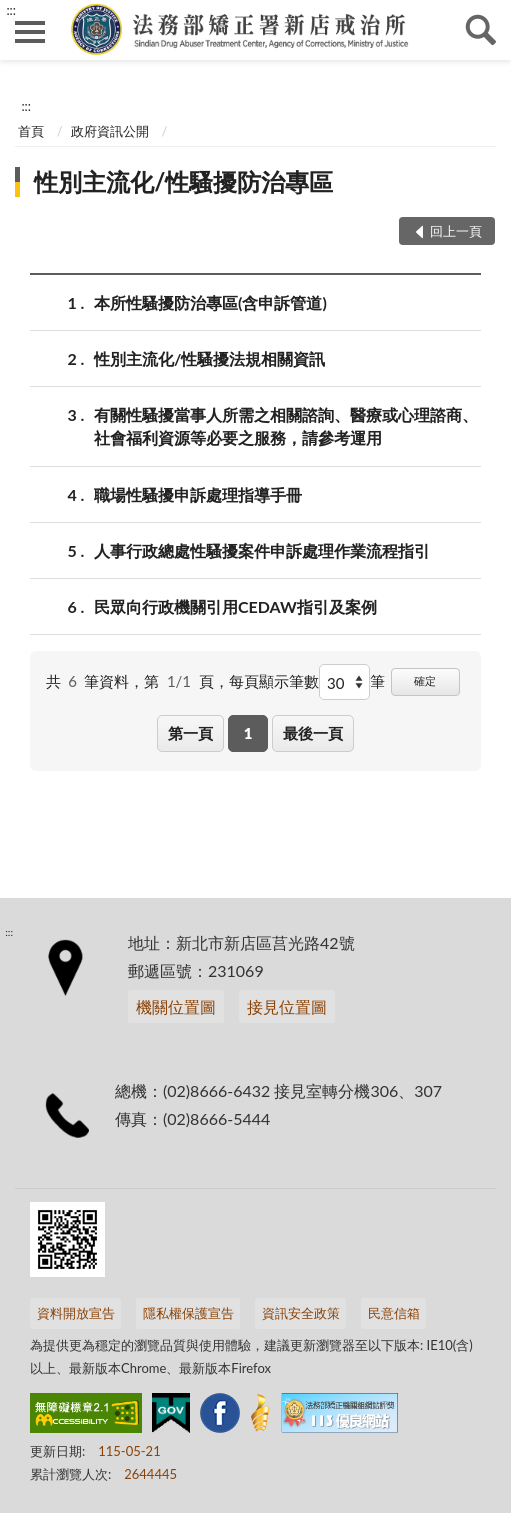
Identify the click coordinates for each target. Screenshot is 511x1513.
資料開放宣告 (76, 1313)
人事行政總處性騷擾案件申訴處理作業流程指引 (262, 550)
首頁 (31, 131)
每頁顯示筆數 (274, 681)
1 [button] (248, 733)
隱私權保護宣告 (188, 1313)
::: (11, 10)
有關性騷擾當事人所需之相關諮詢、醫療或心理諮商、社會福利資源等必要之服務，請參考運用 (286, 425)
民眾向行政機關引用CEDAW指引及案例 (235, 606)
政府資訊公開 (110, 131)
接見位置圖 (287, 1006)
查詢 (481, 30)
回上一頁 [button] (456, 231)
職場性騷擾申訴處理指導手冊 (198, 494)
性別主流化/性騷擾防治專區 (183, 181)
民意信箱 (394, 1313)
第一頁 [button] (190, 733)
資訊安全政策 (301, 1313)
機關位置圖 (176, 1006)
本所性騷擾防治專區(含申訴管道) (210, 302)
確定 (425, 680)
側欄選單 (30, 32)
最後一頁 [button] (313, 733)
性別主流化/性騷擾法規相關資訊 (209, 358)
